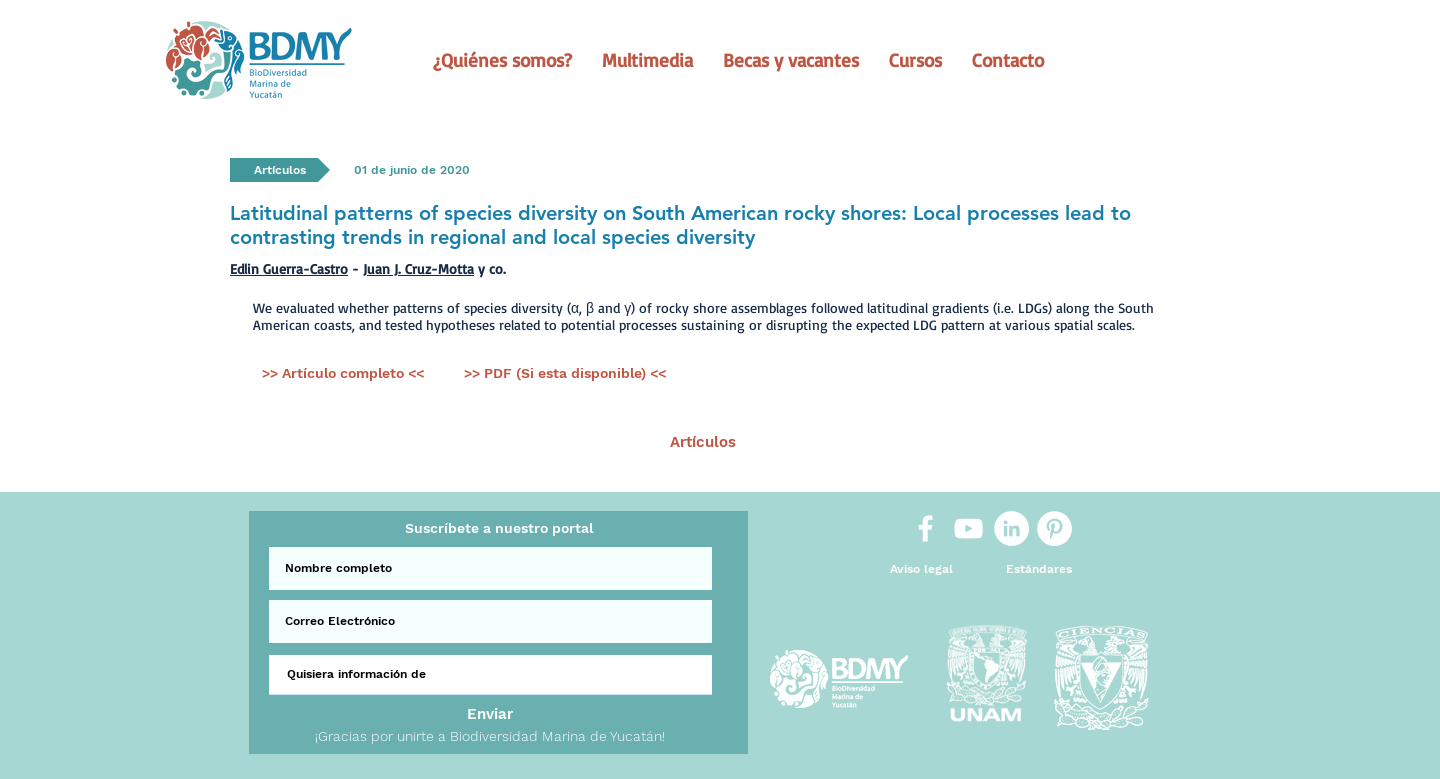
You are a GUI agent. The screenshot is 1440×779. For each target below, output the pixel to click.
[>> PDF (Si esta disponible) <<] (564, 374)
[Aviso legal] (921, 569)
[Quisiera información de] (490, 675)
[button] (502, 60)
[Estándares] (1039, 569)
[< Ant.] (457, 442)
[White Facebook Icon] (925, 528)
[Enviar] (490, 714)
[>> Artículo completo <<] (342, 374)
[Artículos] (703, 442)
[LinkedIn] (1011, 528)
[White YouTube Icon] (968, 528)
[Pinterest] (1054, 528)
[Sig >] (985, 442)
